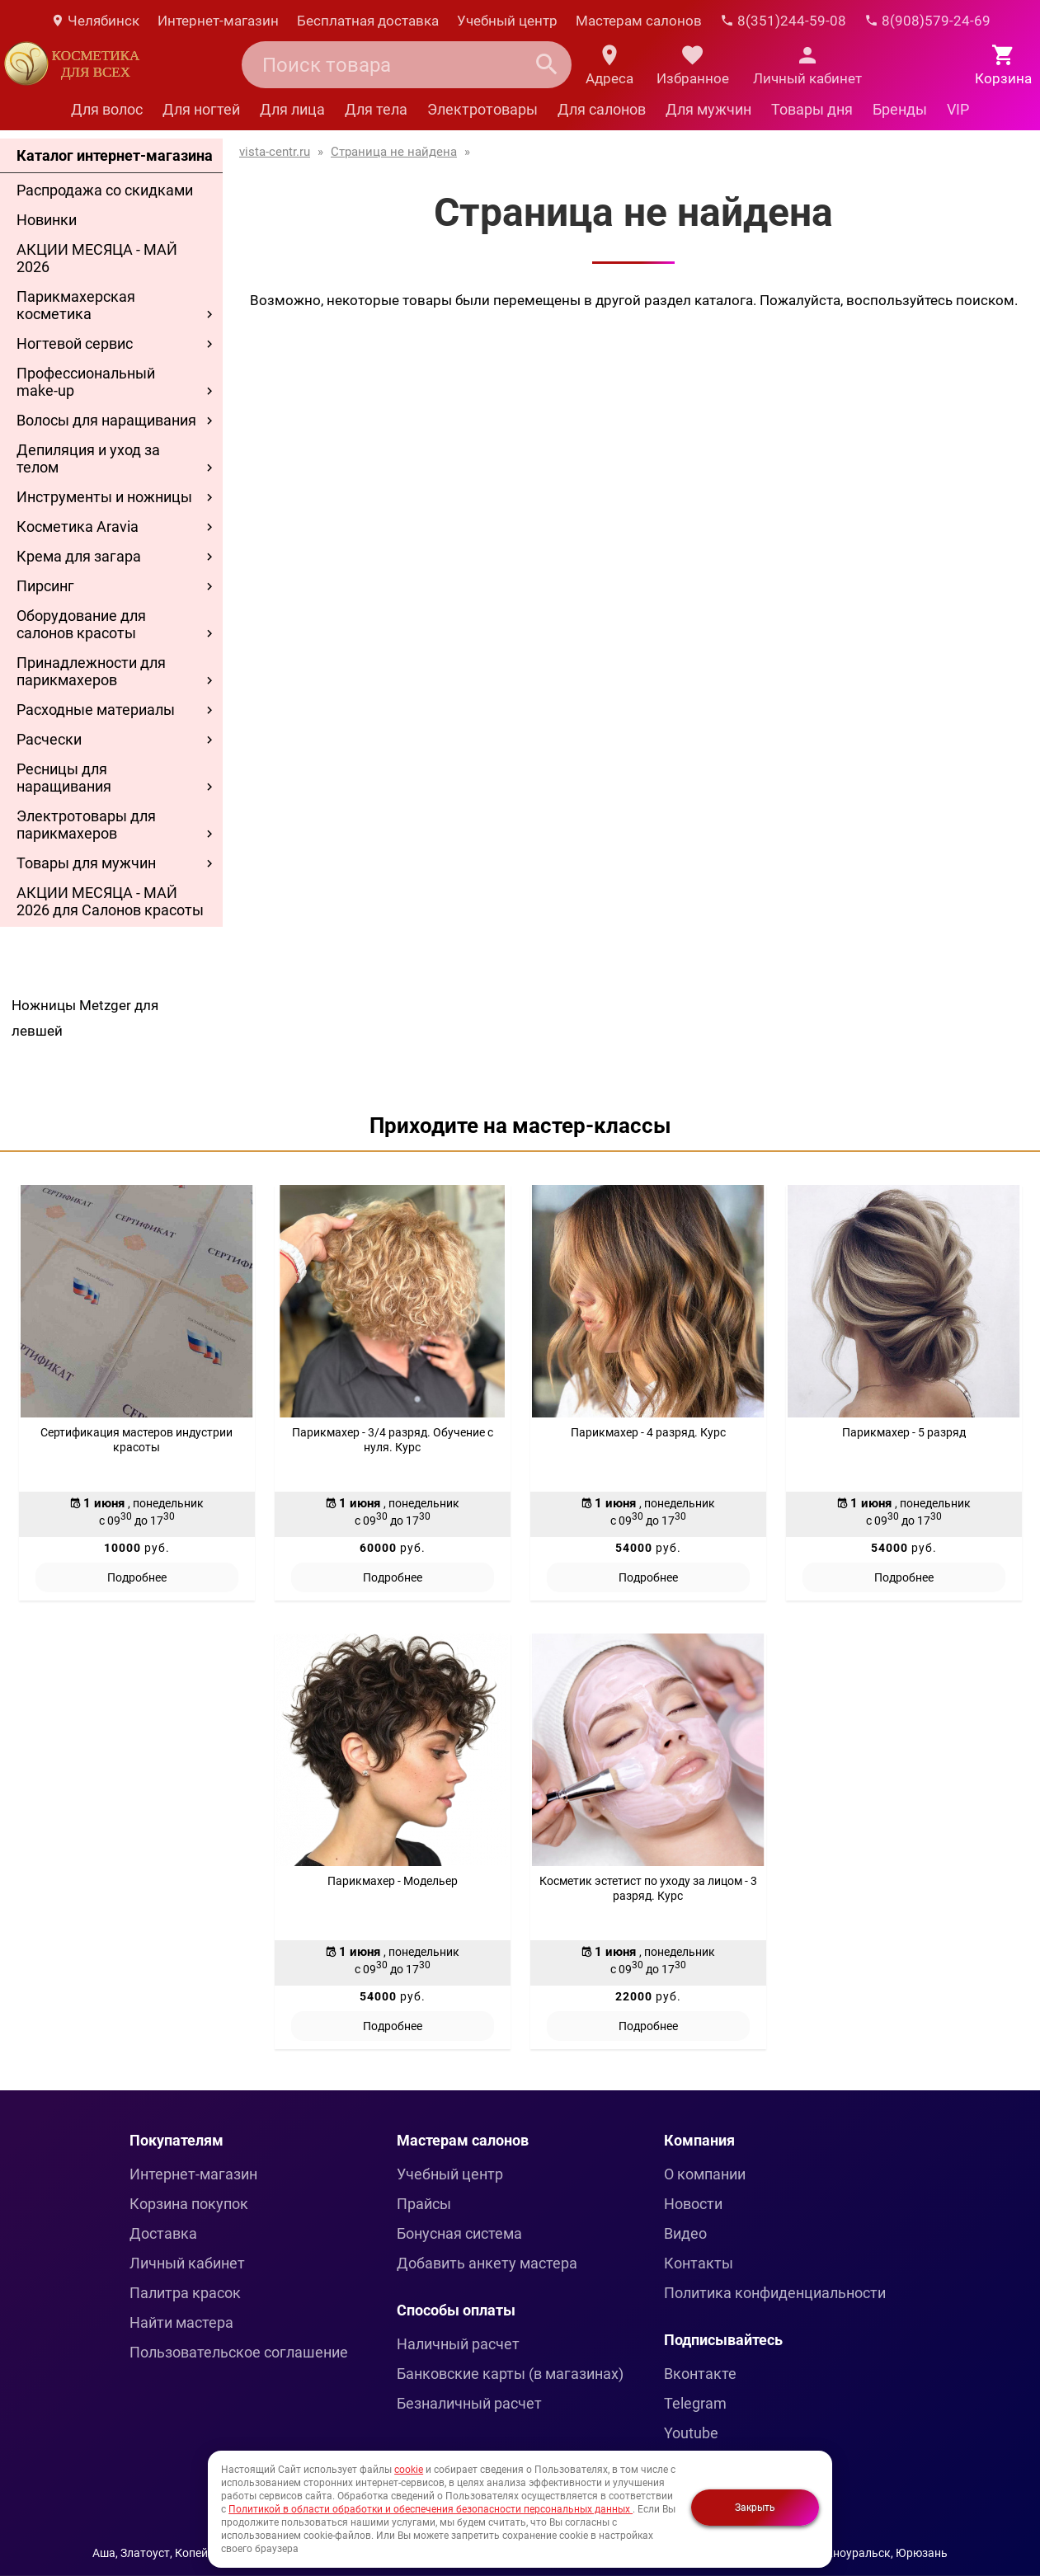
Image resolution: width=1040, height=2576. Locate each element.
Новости (693, 2203)
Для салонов (602, 109)
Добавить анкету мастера (487, 2263)
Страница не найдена (394, 151)
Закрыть (755, 2507)
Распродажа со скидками (104, 190)
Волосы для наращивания (106, 420)
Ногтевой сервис (74, 343)
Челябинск (94, 20)
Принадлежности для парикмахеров (91, 671)
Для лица (292, 109)
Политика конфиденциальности (775, 2292)
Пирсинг (45, 586)
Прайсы (424, 2203)
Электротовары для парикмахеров (86, 824)
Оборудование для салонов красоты (81, 624)
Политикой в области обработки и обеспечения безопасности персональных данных (430, 2509)
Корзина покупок (188, 2203)
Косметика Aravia (77, 526)
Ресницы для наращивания (63, 777)
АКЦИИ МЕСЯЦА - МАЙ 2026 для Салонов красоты (110, 901)
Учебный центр (507, 20)
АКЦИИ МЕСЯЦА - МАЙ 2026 (96, 258)
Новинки (46, 219)
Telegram (695, 2403)
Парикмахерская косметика (75, 305)
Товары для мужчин (86, 863)
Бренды (900, 109)
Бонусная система (459, 2233)
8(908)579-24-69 (927, 20)
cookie (408, 2469)
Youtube (691, 2433)
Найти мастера (181, 2322)
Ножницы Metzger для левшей (85, 1018)
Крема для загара (78, 556)
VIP (958, 109)
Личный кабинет (187, 2263)
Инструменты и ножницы (104, 496)
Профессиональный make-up (85, 381)
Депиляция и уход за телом (88, 458)
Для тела (376, 109)
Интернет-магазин (218, 20)
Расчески (49, 739)
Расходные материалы (95, 709)
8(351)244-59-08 (783, 20)
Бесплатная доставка (368, 20)
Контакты (698, 2263)
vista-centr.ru (274, 151)
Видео (685, 2233)
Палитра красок (185, 2292)
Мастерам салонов (639, 20)
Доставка (163, 2233)
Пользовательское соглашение (238, 2352)
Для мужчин (708, 109)
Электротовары (482, 109)
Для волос (107, 109)
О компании (705, 2174)
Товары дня (812, 109)
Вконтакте (700, 2373)
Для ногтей (201, 109)
